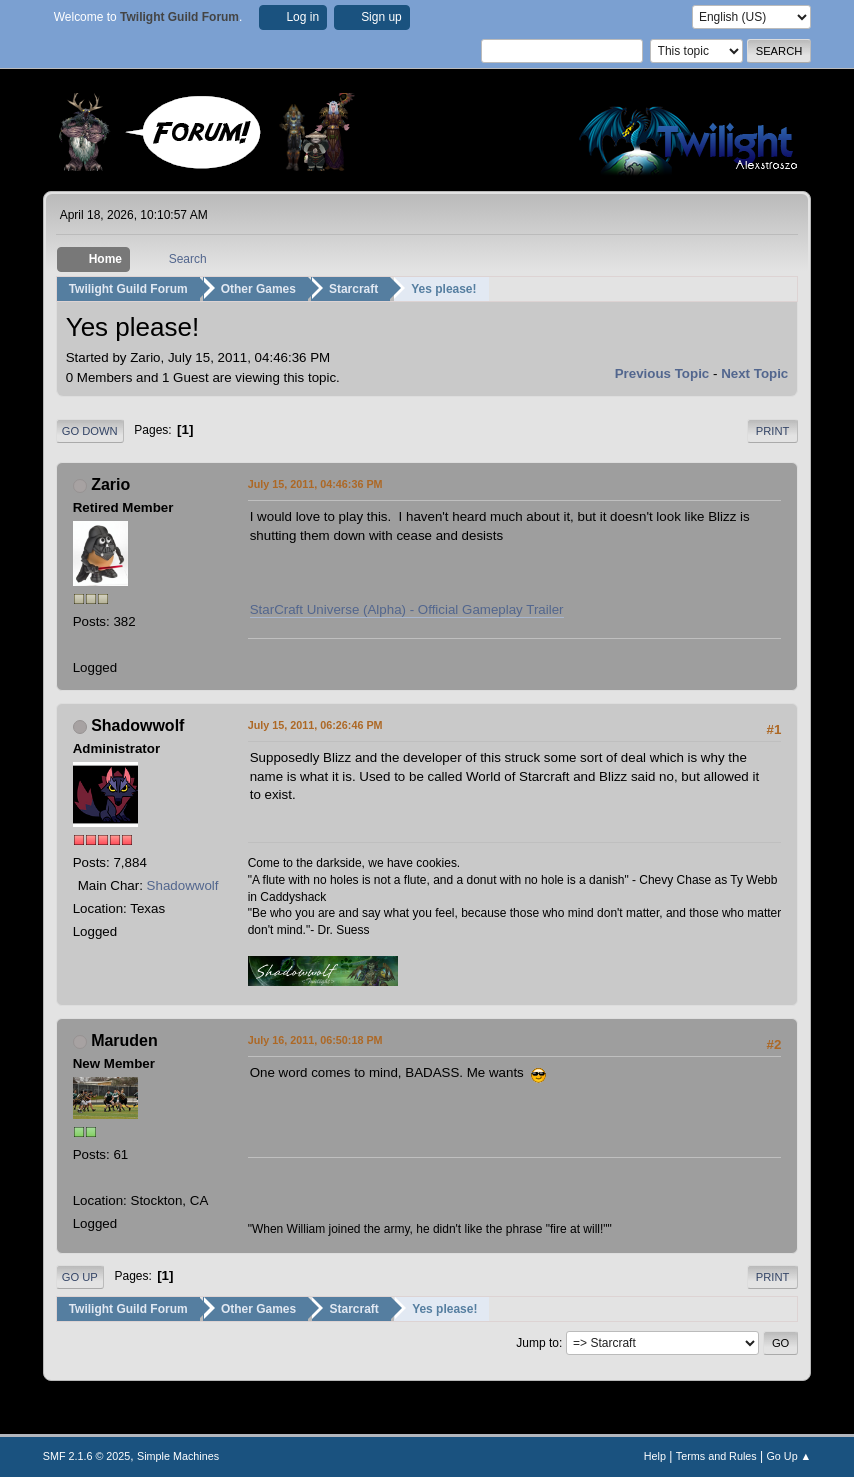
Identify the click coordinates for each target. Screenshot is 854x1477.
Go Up (80, 1277)
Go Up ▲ (788, 1456)
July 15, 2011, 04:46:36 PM (315, 484)
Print (773, 431)
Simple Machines (178, 1456)
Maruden (124, 1040)
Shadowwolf (137, 725)
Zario (110, 484)
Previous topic (662, 373)
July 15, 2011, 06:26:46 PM (315, 725)
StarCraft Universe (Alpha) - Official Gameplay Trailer (407, 609)
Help (655, 1456)
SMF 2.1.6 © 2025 (87, 1456)
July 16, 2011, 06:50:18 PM (315, 1040)
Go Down (90, 431)
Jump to (537, 1342)
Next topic (754, 373)
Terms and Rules (716, 1456)
